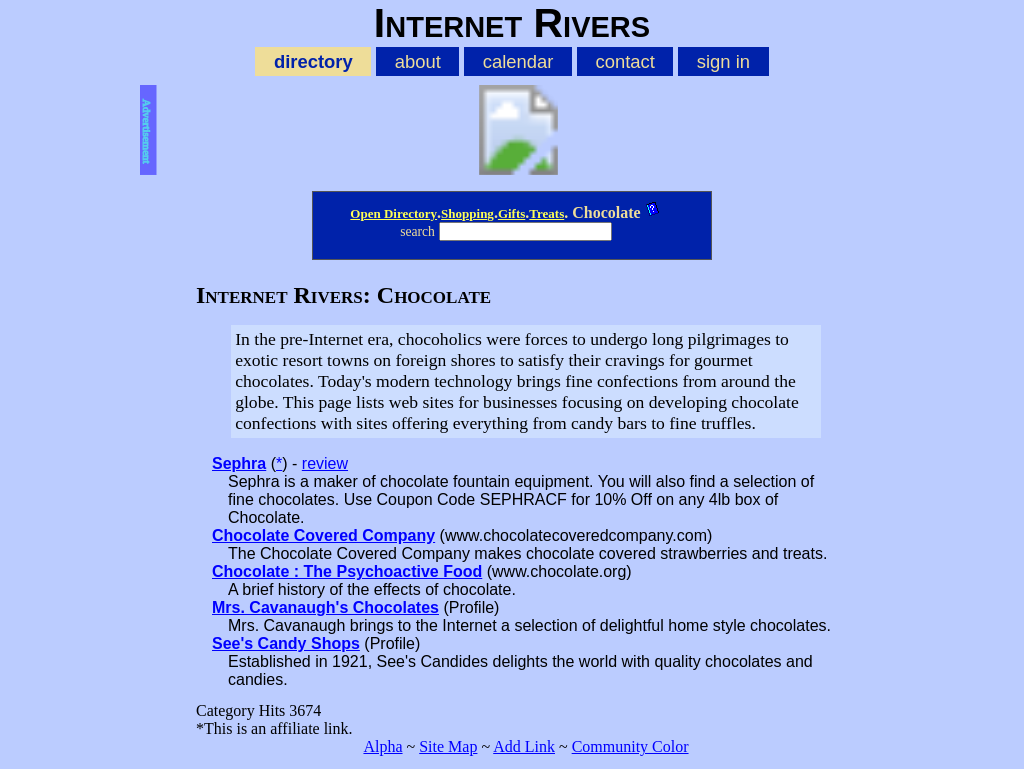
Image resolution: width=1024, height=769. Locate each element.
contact (624, 61)
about (418, 61)
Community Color (630, 746)
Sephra (239, 463)
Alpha (382, 746)
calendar (518, 61)
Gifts (511, 213)
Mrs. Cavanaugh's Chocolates (325, 607)
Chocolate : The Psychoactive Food (347, 571)
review (325, 463)
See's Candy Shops (286, 643)
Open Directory (393, 213)
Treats (546, 213)
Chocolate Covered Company (323, 535)
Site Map (448, 746)
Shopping (467, 213)
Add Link (524, 746)
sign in (723, 61)
